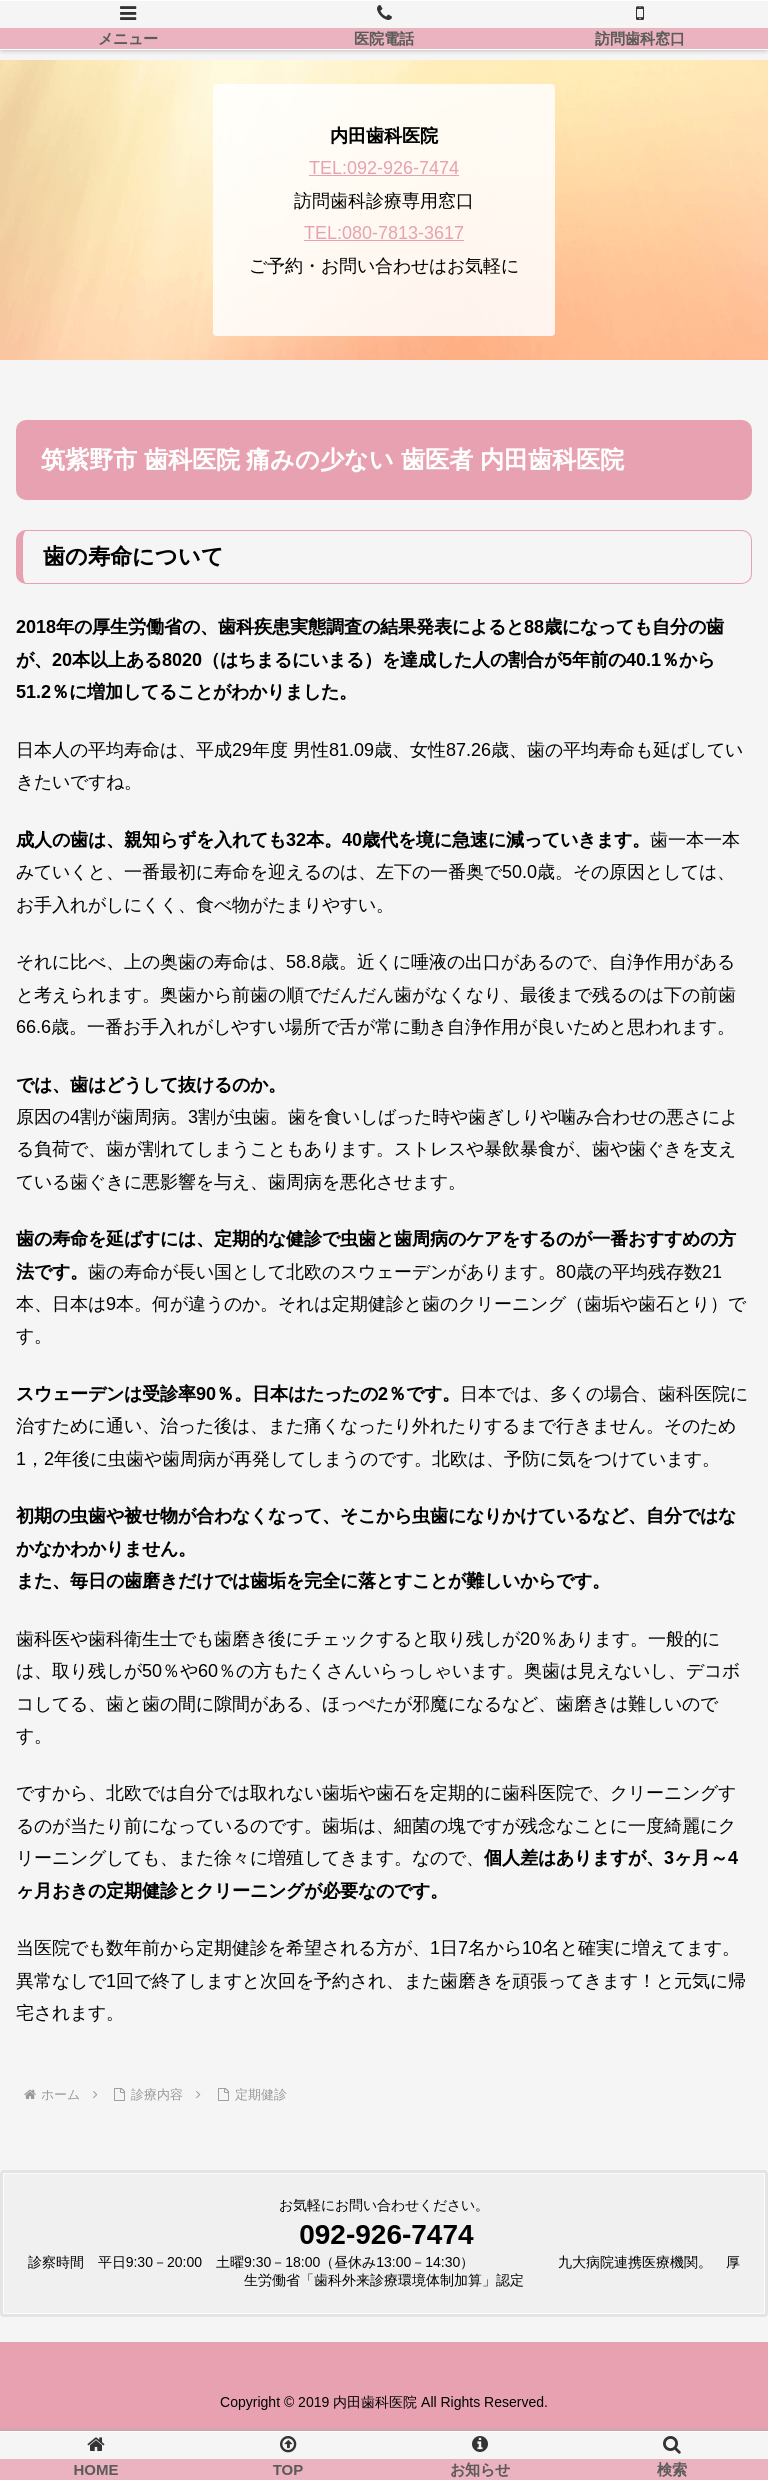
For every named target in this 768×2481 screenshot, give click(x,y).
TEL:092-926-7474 (384, 168)
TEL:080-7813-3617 (384, 233)
